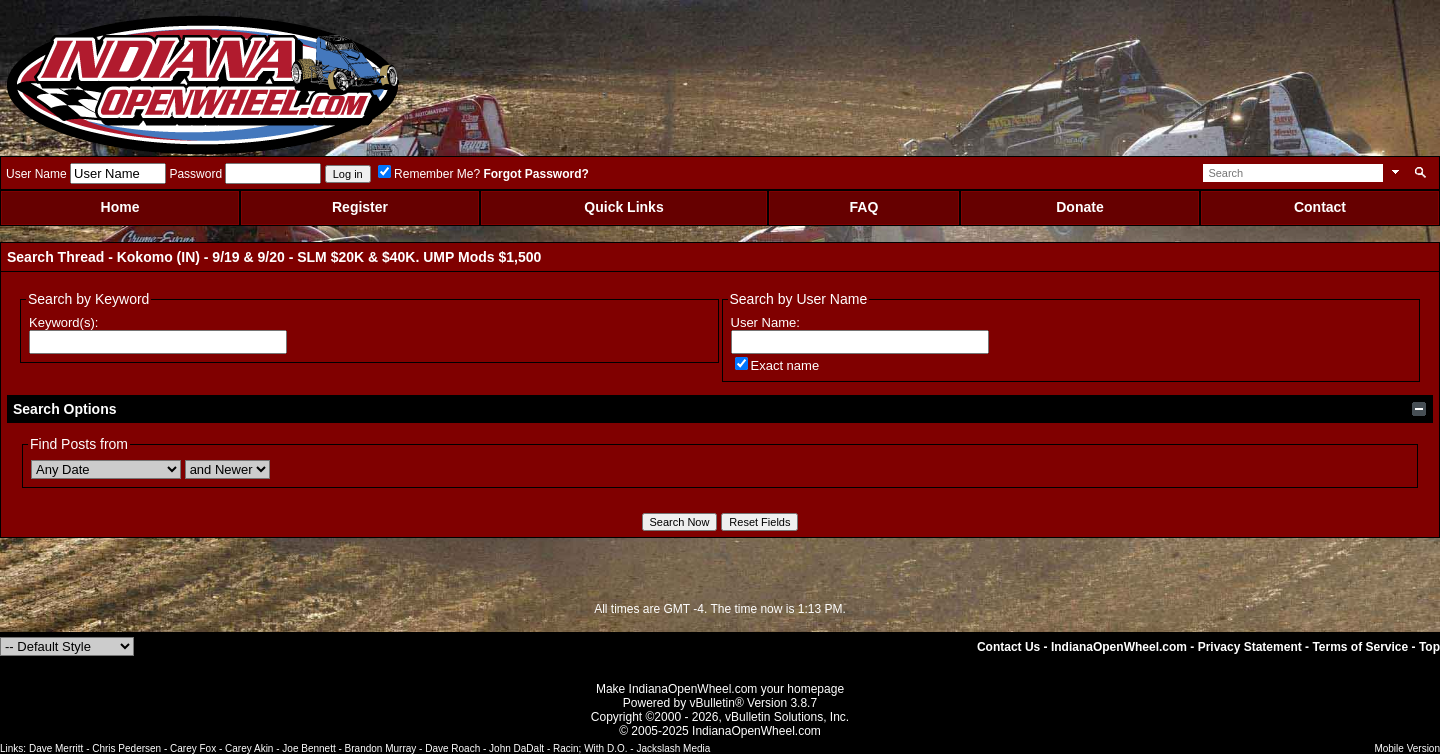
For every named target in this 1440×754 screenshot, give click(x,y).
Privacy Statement (1250, 647)
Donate (1079, 207)
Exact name (777, 365)
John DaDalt (516, 748)
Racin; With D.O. (590, 748)
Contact (1320, 207)
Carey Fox (193, 748)
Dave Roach (452, 748)
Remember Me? (429, 174)
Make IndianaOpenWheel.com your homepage (720, 689)
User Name (36, 174)
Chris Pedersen (126, 748)
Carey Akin (249, 748)
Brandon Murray (381, 748)
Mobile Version (1407, 748)
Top (1429, 647)
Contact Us (1008, 647)
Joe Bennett (308, 748)
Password (195, 174)
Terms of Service (1360, 647)
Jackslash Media (673, 748)
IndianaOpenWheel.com (1119, 647)
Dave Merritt (56, 748)
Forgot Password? (535, 174)
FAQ (864, 207)
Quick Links (623, 207)
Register (360, 207)
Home (120, 207)
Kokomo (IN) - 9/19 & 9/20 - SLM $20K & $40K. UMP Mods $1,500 (329, 257)
